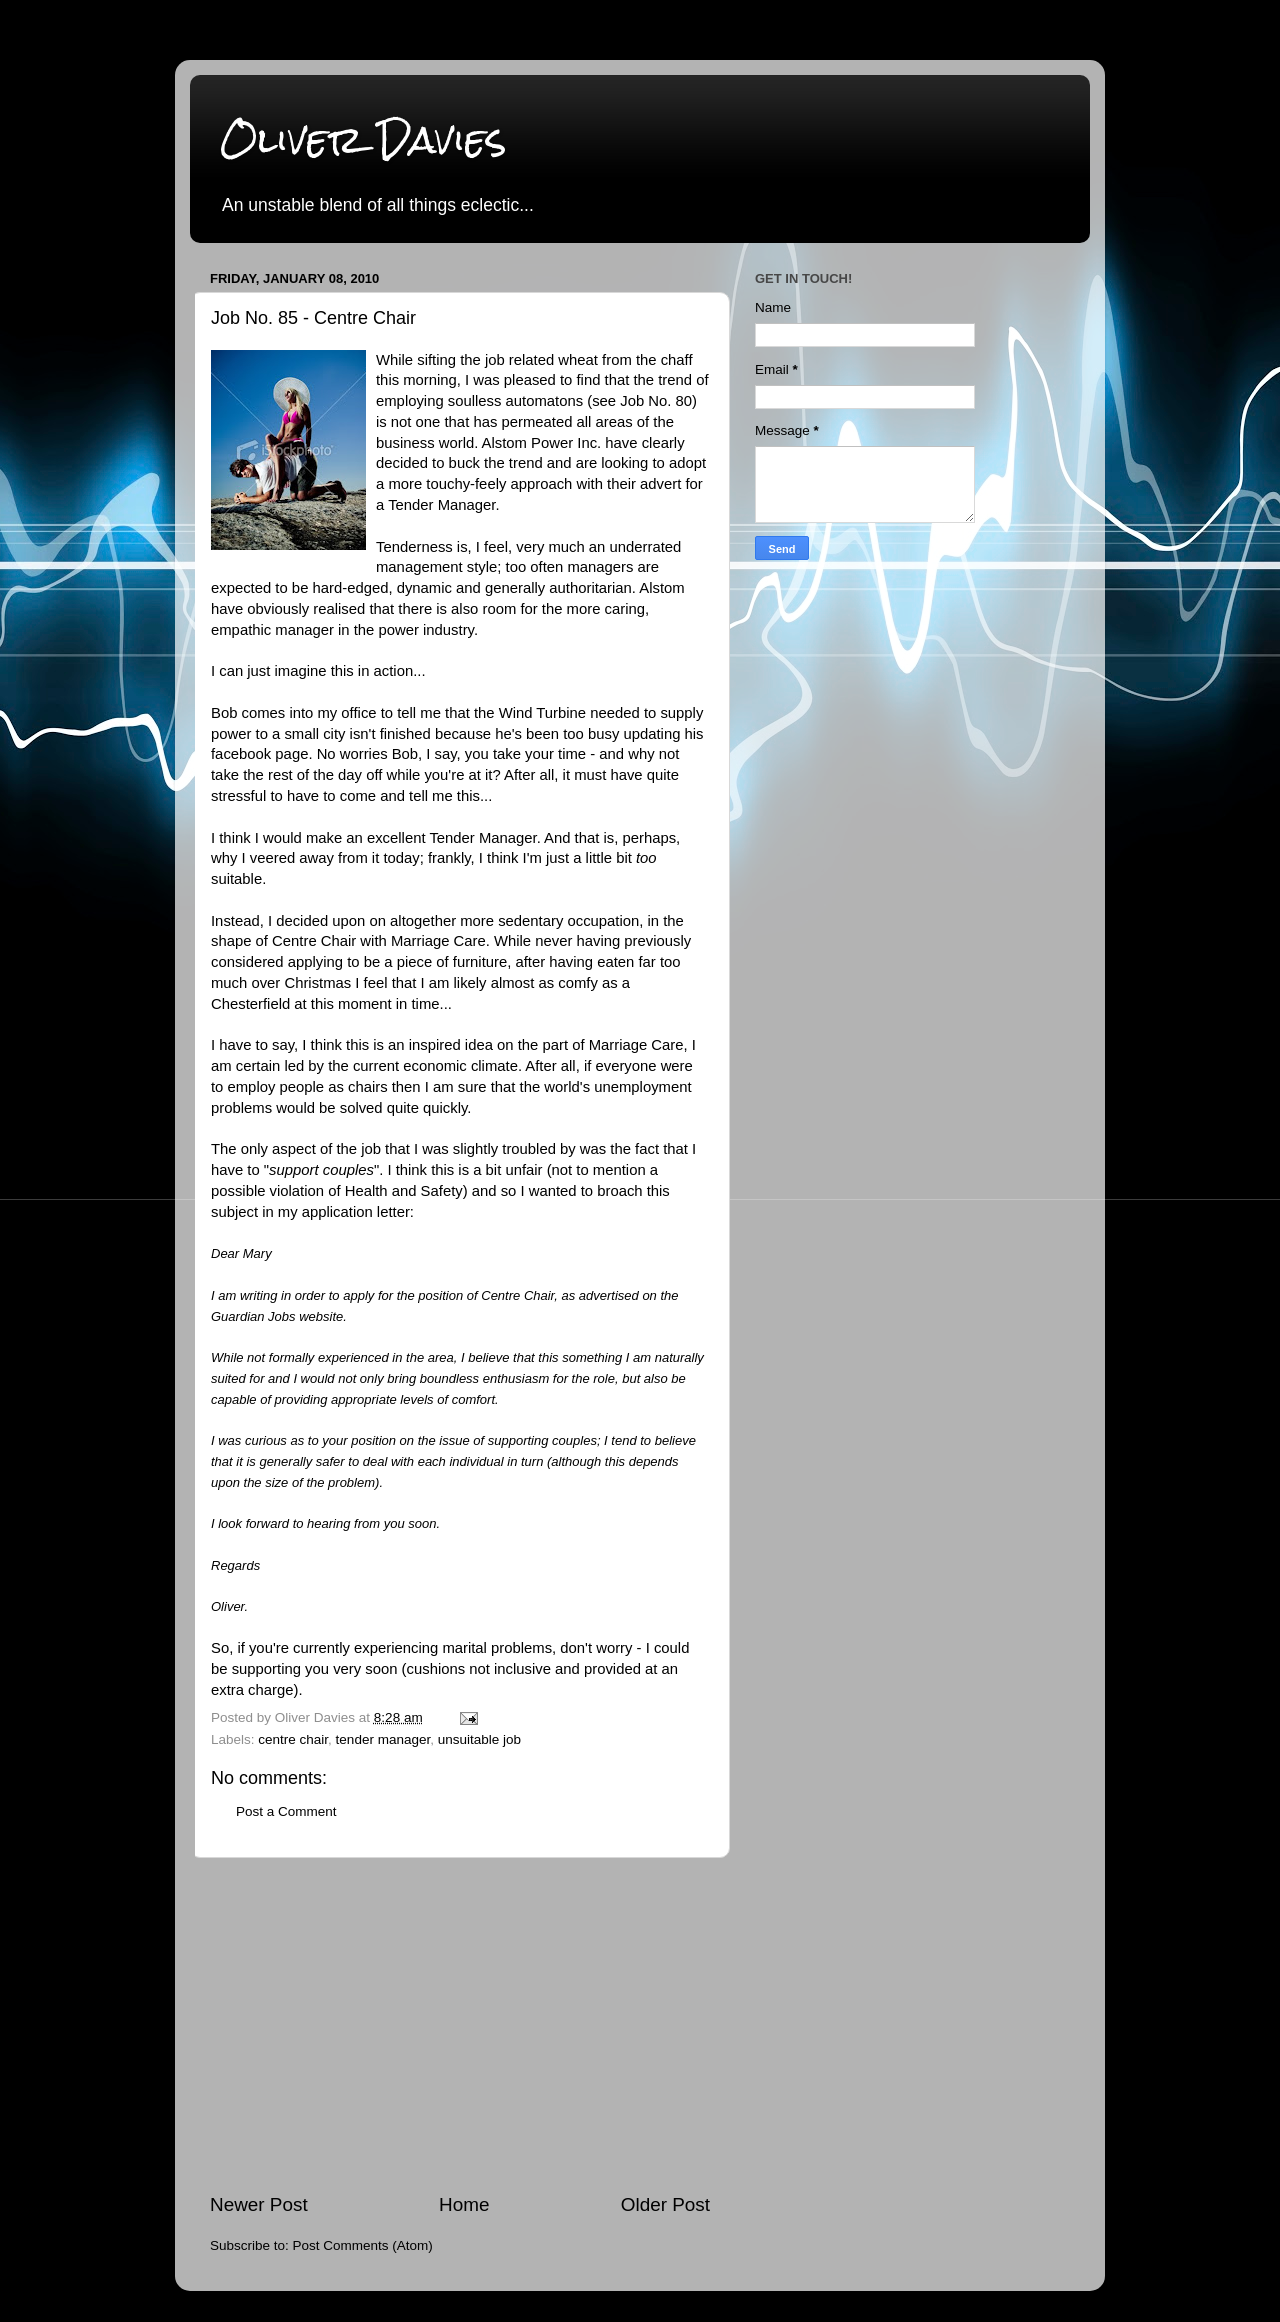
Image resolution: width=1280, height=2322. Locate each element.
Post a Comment (286, 1811)
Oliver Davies (363, 139)
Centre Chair (314, 941)
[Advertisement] (460, 2025)
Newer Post (259, 2204)
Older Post (665, 2204)
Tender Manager (441, 505)
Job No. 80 (656, 401)
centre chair (293, 1739)
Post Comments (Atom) (363, 2245)
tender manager (383, 1739)
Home (464, 2204)
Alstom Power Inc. (542, 443)
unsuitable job (479, 1739)
